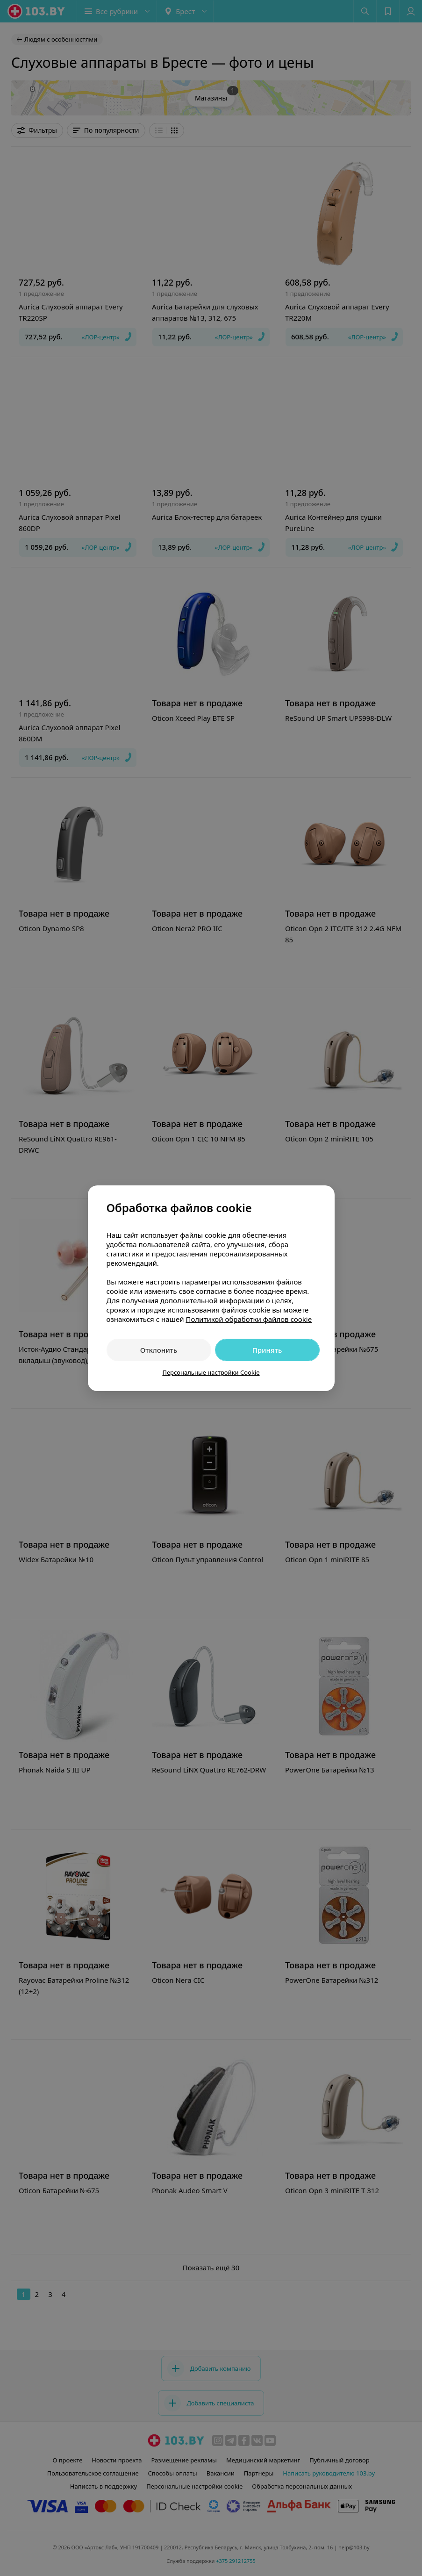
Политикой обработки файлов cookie (249, 1319)
